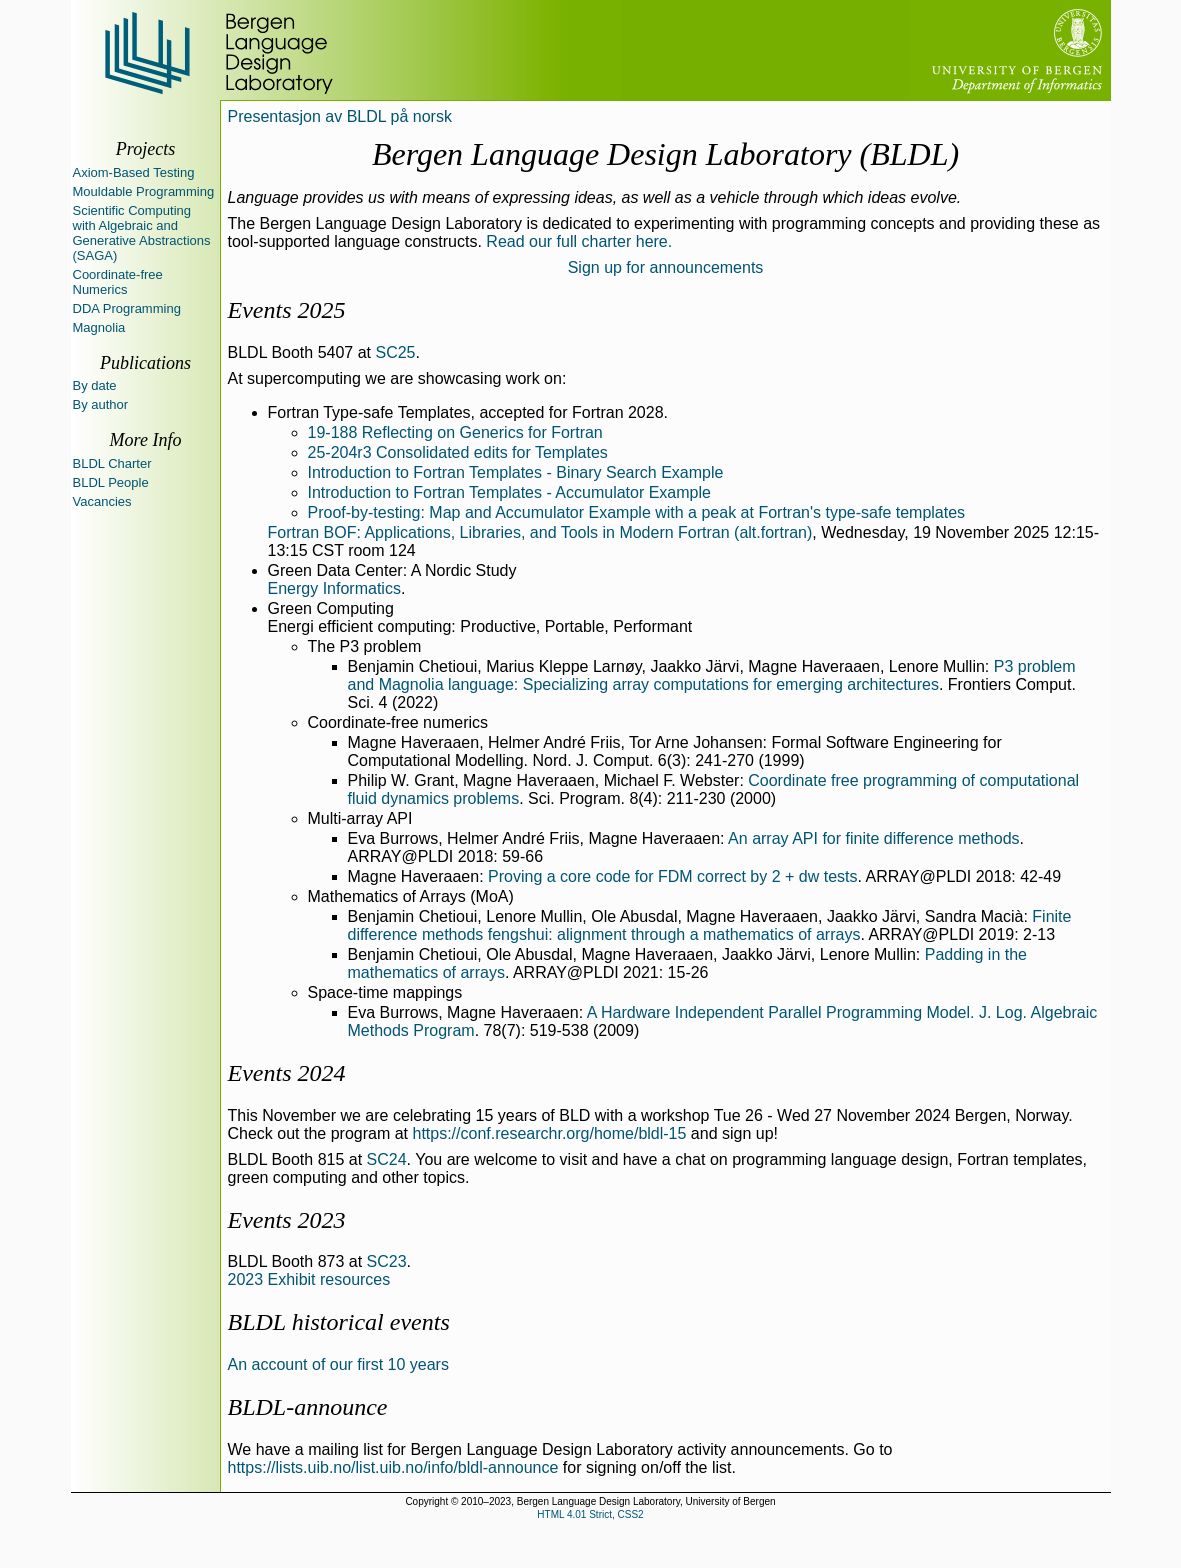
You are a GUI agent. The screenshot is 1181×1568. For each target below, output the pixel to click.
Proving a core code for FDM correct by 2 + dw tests (672, 876)
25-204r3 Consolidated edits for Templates (458, 452)
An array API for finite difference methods (873, 838)
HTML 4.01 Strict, (575, 1514)
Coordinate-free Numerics (118, 282)
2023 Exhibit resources (309, 1279)
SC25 (395, 352)
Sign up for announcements (666, 267)
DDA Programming (127, 308)
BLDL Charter (112, 463)
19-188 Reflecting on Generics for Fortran (455, 432)
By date (95, 385)
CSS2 (631, 1514)
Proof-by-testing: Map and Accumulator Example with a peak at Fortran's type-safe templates (637, 512)
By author (101, 404)
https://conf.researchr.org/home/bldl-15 (549, 1133)
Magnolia (99, 327)
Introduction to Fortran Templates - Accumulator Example (509, 492)
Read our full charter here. (579, 241)
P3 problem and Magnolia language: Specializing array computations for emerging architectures (712, 675)
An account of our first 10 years (338, 1364)
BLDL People (111, 482)
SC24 (387, 1159)
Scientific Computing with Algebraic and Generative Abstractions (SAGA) (142, 233)
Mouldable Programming (144, 191)
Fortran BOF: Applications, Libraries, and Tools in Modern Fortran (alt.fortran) (540, 532)
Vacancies (102, 501)
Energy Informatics (334, 588)
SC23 (387, 1261)
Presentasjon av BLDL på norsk (340, 116)
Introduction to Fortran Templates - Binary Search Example (516, 472)
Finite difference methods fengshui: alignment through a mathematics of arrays (710, 925)
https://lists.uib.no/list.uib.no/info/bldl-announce (393, 1467)
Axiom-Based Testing (134, 172)
